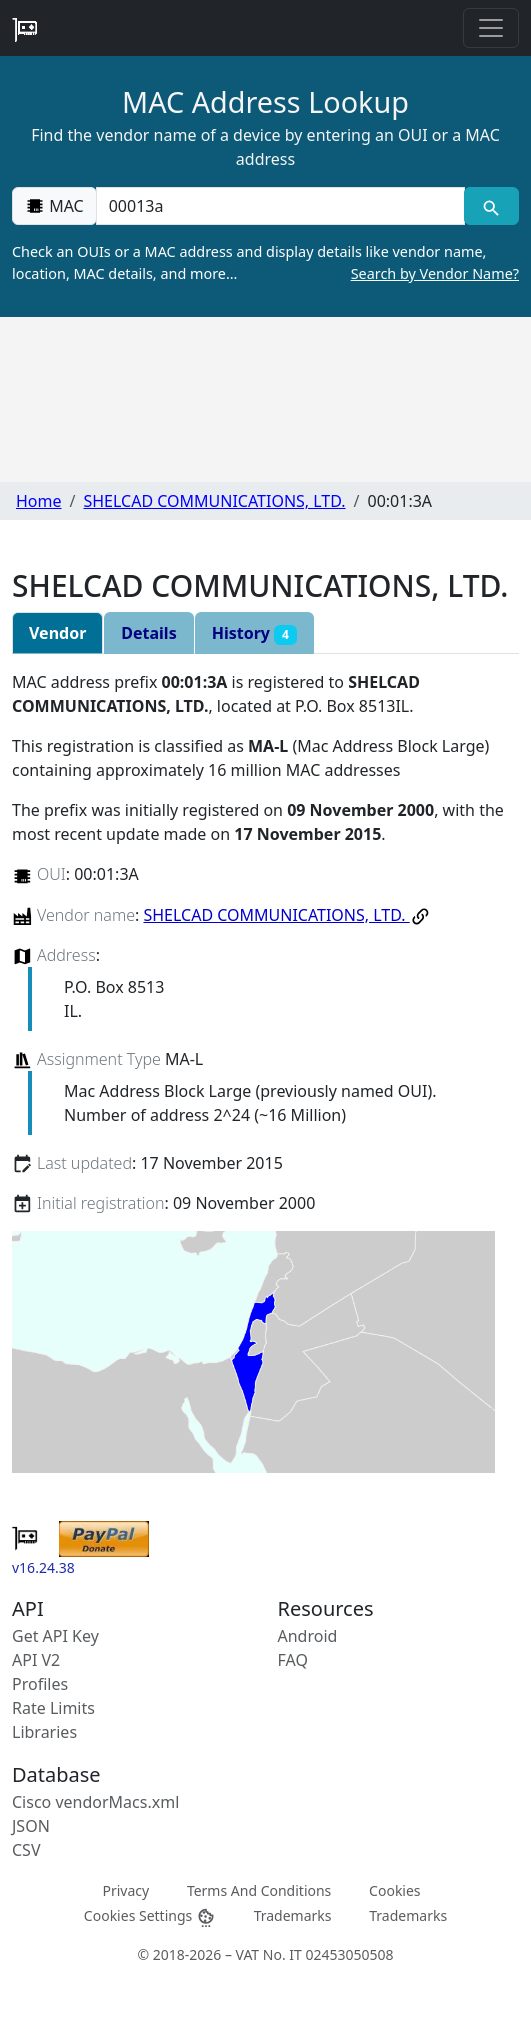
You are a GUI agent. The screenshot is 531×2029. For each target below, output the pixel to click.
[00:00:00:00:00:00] (280, 206)
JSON (31, 1826)
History (254, 633)
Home (39, 501)
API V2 (36, 1660)
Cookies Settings (150, 1916)
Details (148, 633)
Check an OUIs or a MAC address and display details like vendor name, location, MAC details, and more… (265, 263)
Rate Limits (53, 1708)
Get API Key (55, 1636)
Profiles (40, 1684)
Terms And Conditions (259, 1890)
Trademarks (293, 1915)
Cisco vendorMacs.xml (95, 1802)
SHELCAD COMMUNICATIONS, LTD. (214, 501)
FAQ (293, 1660)
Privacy (125, 1890)
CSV (26, 1850)
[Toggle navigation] (491, 28)
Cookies (394, 1890)
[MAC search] (491, 206)
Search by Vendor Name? (435, 273)
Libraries (44, 1732)
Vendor (57, 633)
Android (308, 1636)
